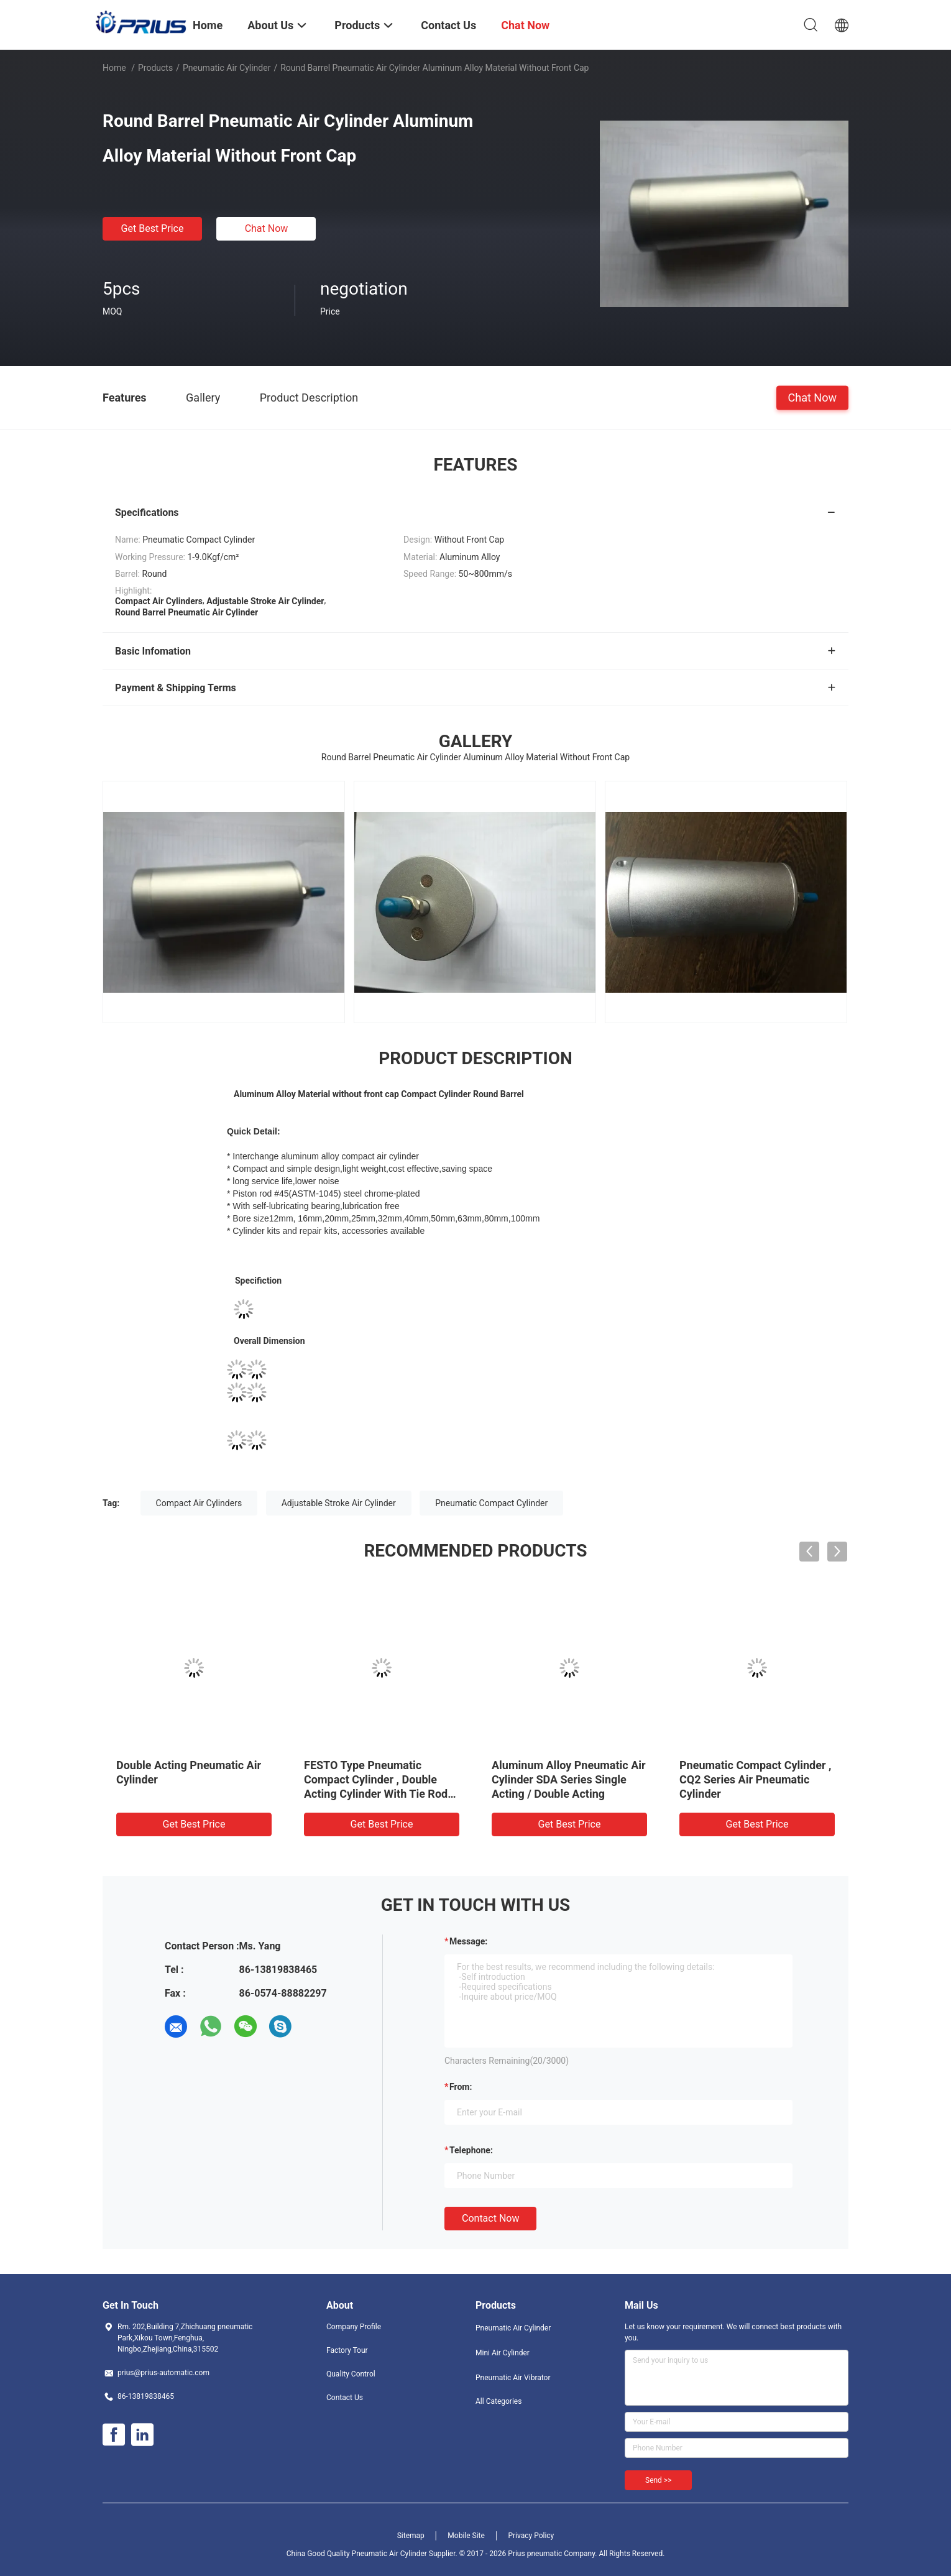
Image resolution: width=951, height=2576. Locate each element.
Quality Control (350, 2374)
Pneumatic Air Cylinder (226, 68)
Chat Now (266, 228)
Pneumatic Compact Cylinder (491, 1503)
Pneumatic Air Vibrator (513, 2377)
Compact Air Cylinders (199, 1503)
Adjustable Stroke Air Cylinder (339, 1503)
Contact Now (490, 2218)
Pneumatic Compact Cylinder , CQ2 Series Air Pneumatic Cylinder (755, 1779)
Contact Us (344, 2397)
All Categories (498, 2401)
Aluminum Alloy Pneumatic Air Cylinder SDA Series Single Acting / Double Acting (569, 1779)
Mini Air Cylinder (503, 2352)
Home (114, 68)
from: (460, 2087)
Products (155, 68)
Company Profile (353, 2326)
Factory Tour (347, 2350)
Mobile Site (466, 2535)
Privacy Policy (531, 2535)
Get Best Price (152, 228)
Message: (468, 1941)
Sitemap (411, 2535)
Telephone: (471, 2150)
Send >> (658, 2480)
